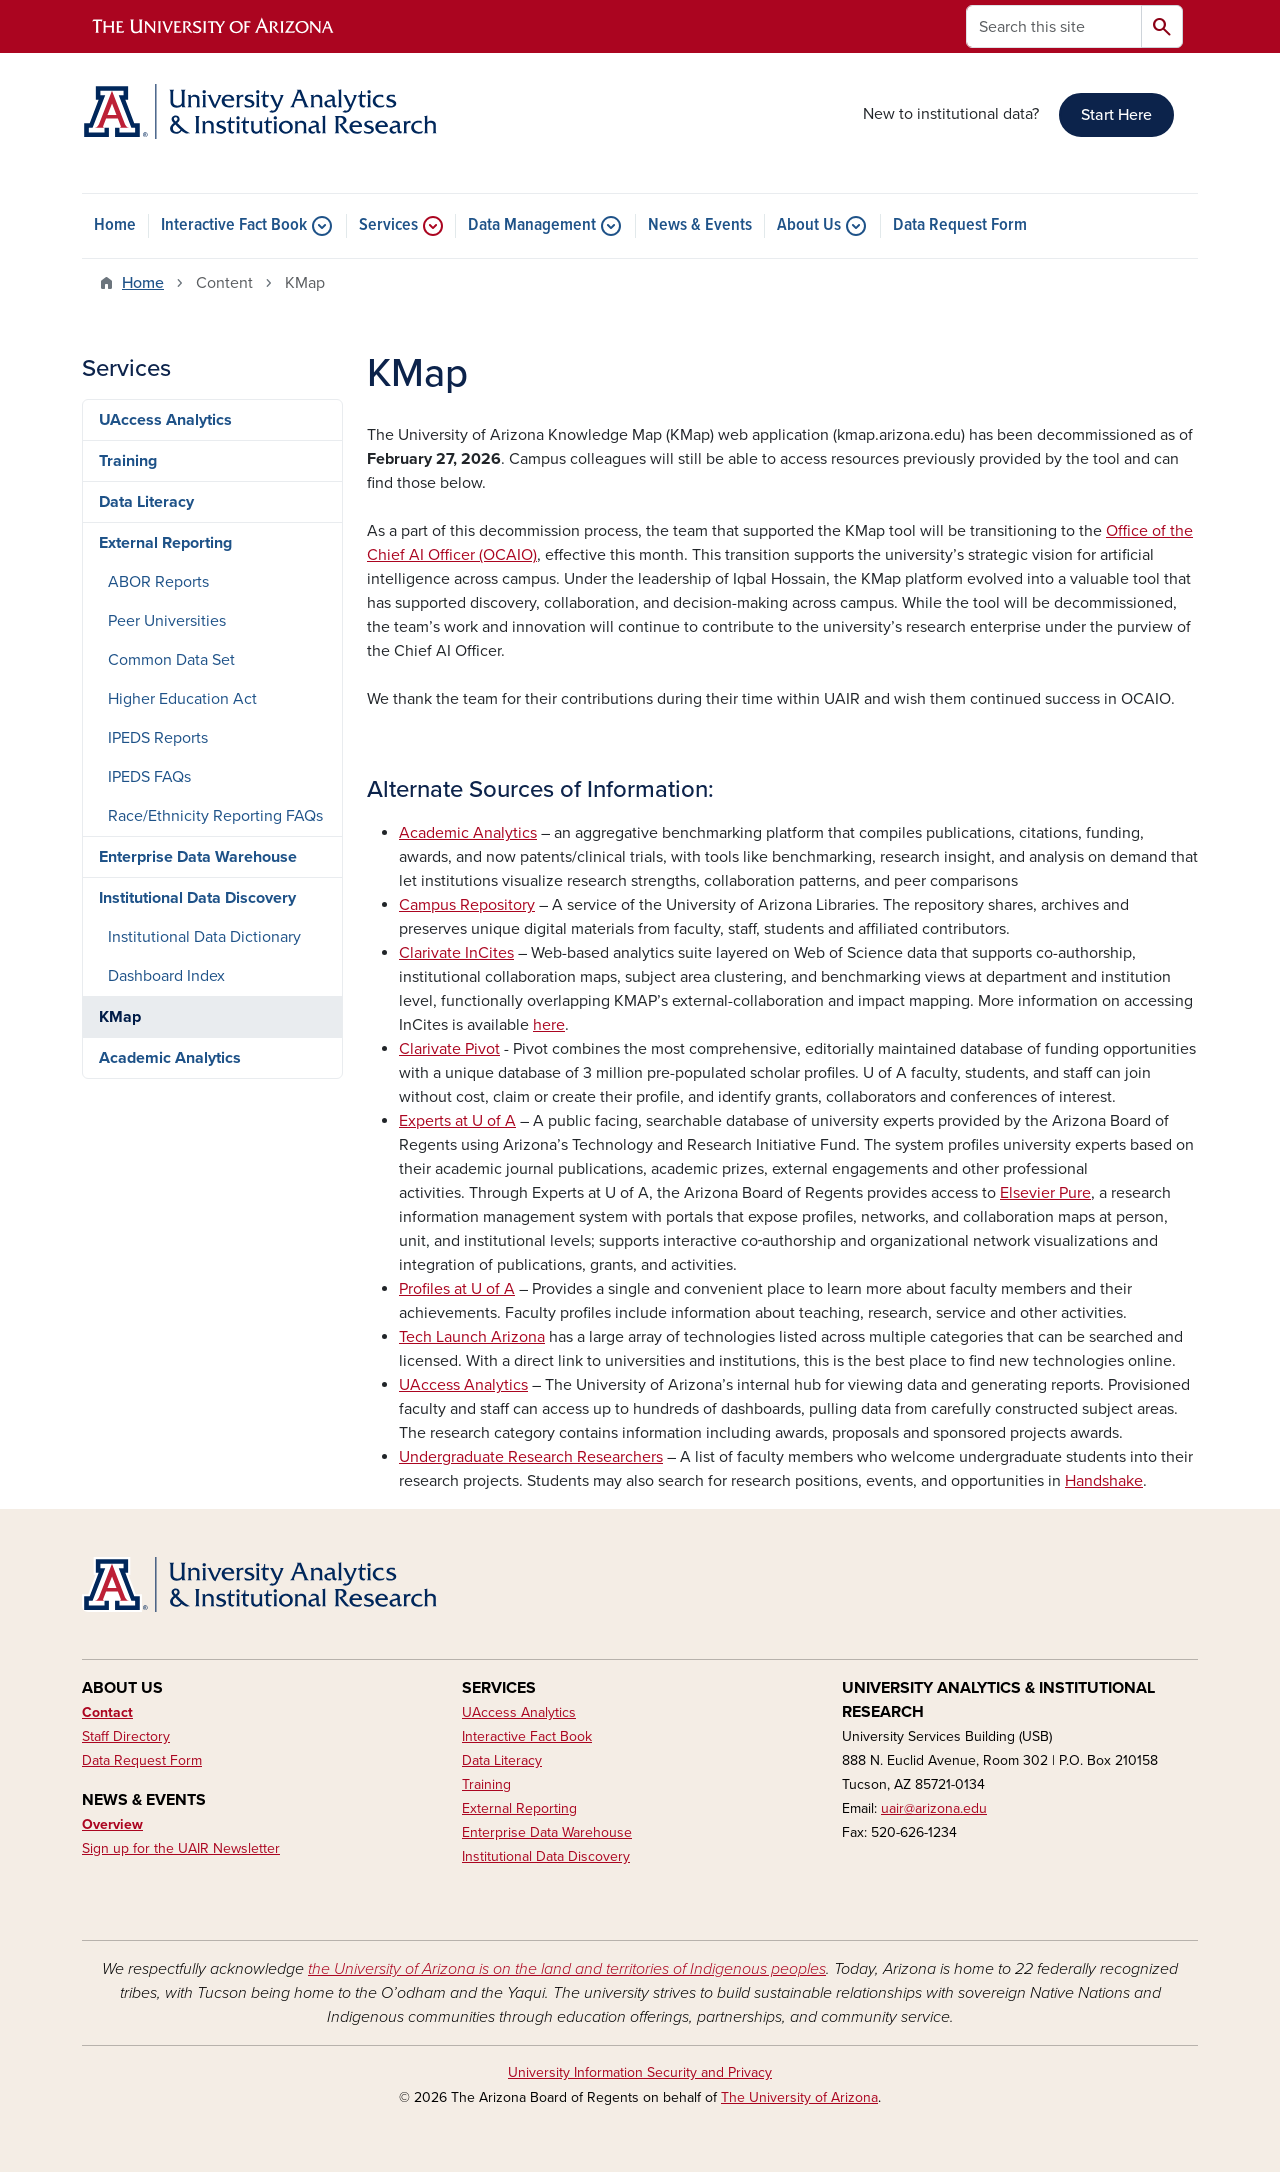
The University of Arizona (799, 2097)
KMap (120, 1017)
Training (128, 461)
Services (388, 226)
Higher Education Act (182, 699)
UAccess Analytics (165, 420)
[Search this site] (1054, 26)
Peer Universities (167, 621)
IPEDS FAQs (149, 777)
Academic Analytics (170, 1058)
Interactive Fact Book (234, 226)
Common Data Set (171, 660)
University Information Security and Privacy (640, 2072)
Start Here (1116, 115)
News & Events (700, 226)
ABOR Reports (158, 582)
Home (115, 226)
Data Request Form (960, 226)
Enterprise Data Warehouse (198, 857)
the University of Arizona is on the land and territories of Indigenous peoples (567, 1969)
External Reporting (165, 543)
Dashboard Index (166, 976)
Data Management (532, 226)
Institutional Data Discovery (197, 898)
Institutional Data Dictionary (204, 937)
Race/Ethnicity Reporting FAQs (215, 816)
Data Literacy (146, 502)
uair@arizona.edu (934, 1808)
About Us (809, 226)
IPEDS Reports (158, 738)
